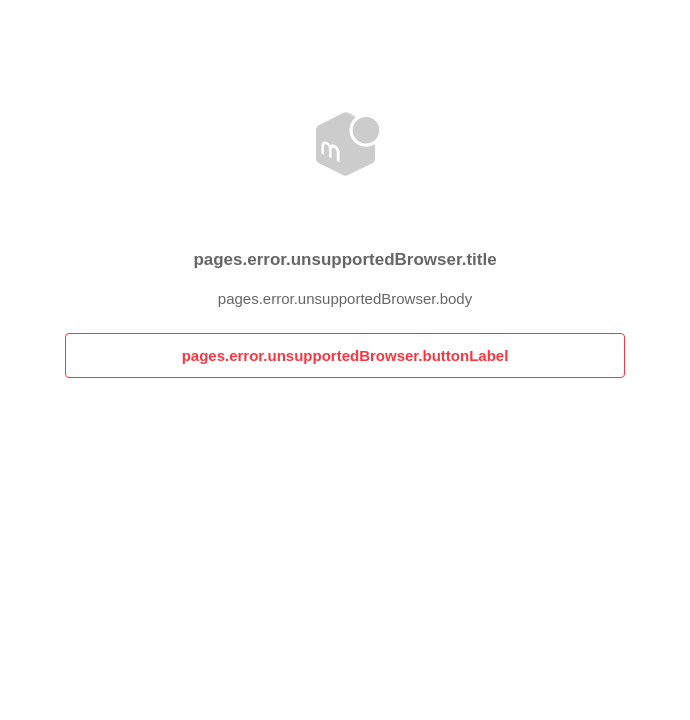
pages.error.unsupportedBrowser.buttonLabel (345, 355)
